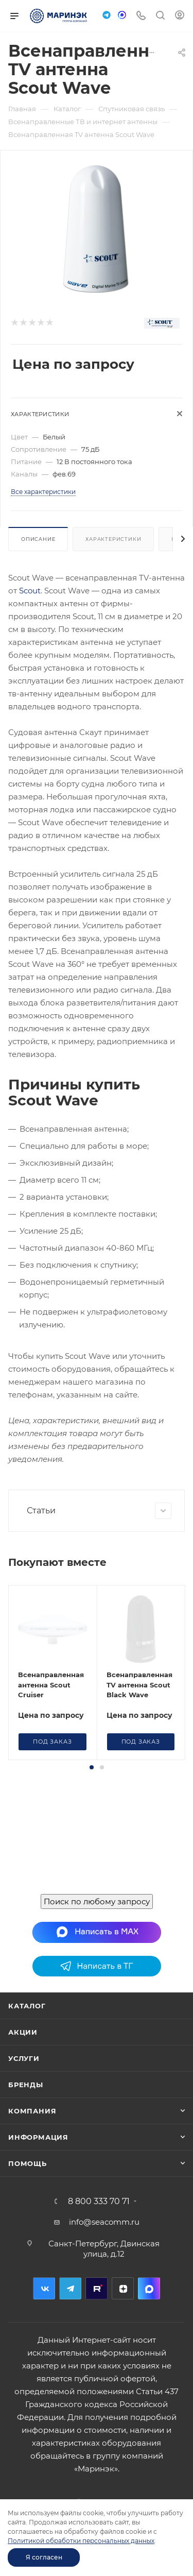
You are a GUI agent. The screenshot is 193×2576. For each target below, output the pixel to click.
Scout (30, 590)
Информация (38, 2137)
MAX (149, 2288)
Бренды (25, 2084)
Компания (32, 2111)
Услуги (24, 2058)
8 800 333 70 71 (99, 2201)
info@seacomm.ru (104, 2222)
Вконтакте (44, 2288)
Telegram (70, 2288)
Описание (38, 539)
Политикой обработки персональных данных (81, 2541)
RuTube (96, 2288)
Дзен (123, 2288)
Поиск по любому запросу (97, 1901)
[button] (91, 1767)
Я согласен (44, 2557)
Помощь (27, 2163)
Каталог (27, 2006)
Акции (23, 2032)
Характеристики (113, 539)
